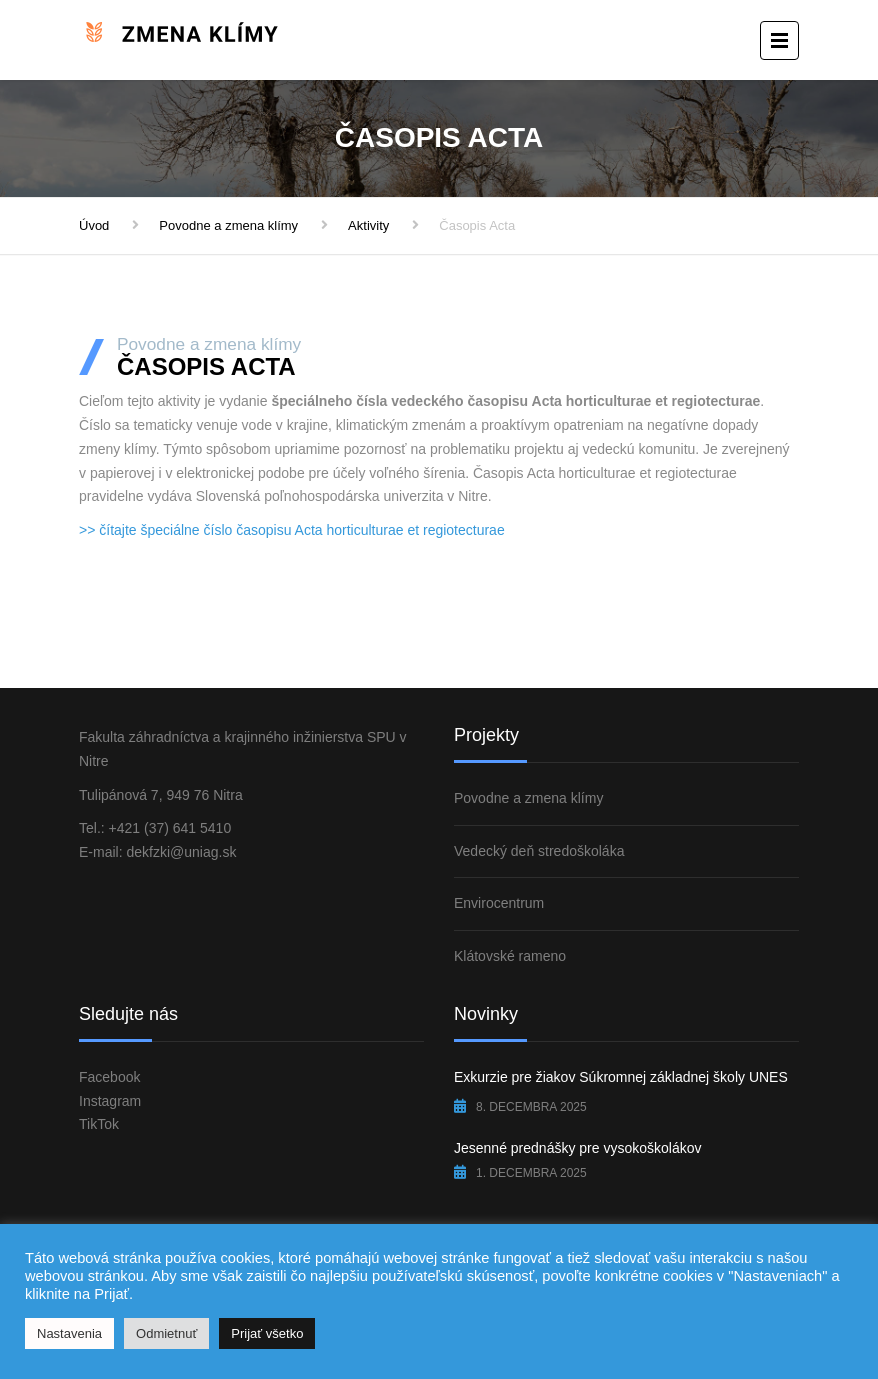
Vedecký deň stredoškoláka (539, 851)
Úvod (94, 225)
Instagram (110, 1101)
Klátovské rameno (510, 956)
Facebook (109, 1077)
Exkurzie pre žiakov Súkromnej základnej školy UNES (621, 1077)
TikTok (99, 1124)
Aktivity (368, 225)
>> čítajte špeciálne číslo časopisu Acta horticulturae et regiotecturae (292, 530)
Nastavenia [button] (69, 1333)
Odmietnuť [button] (166, 1333)
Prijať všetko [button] (267, 1333)
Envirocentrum (499, 903)
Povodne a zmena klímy (228, 225)
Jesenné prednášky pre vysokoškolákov (577, 1148)
